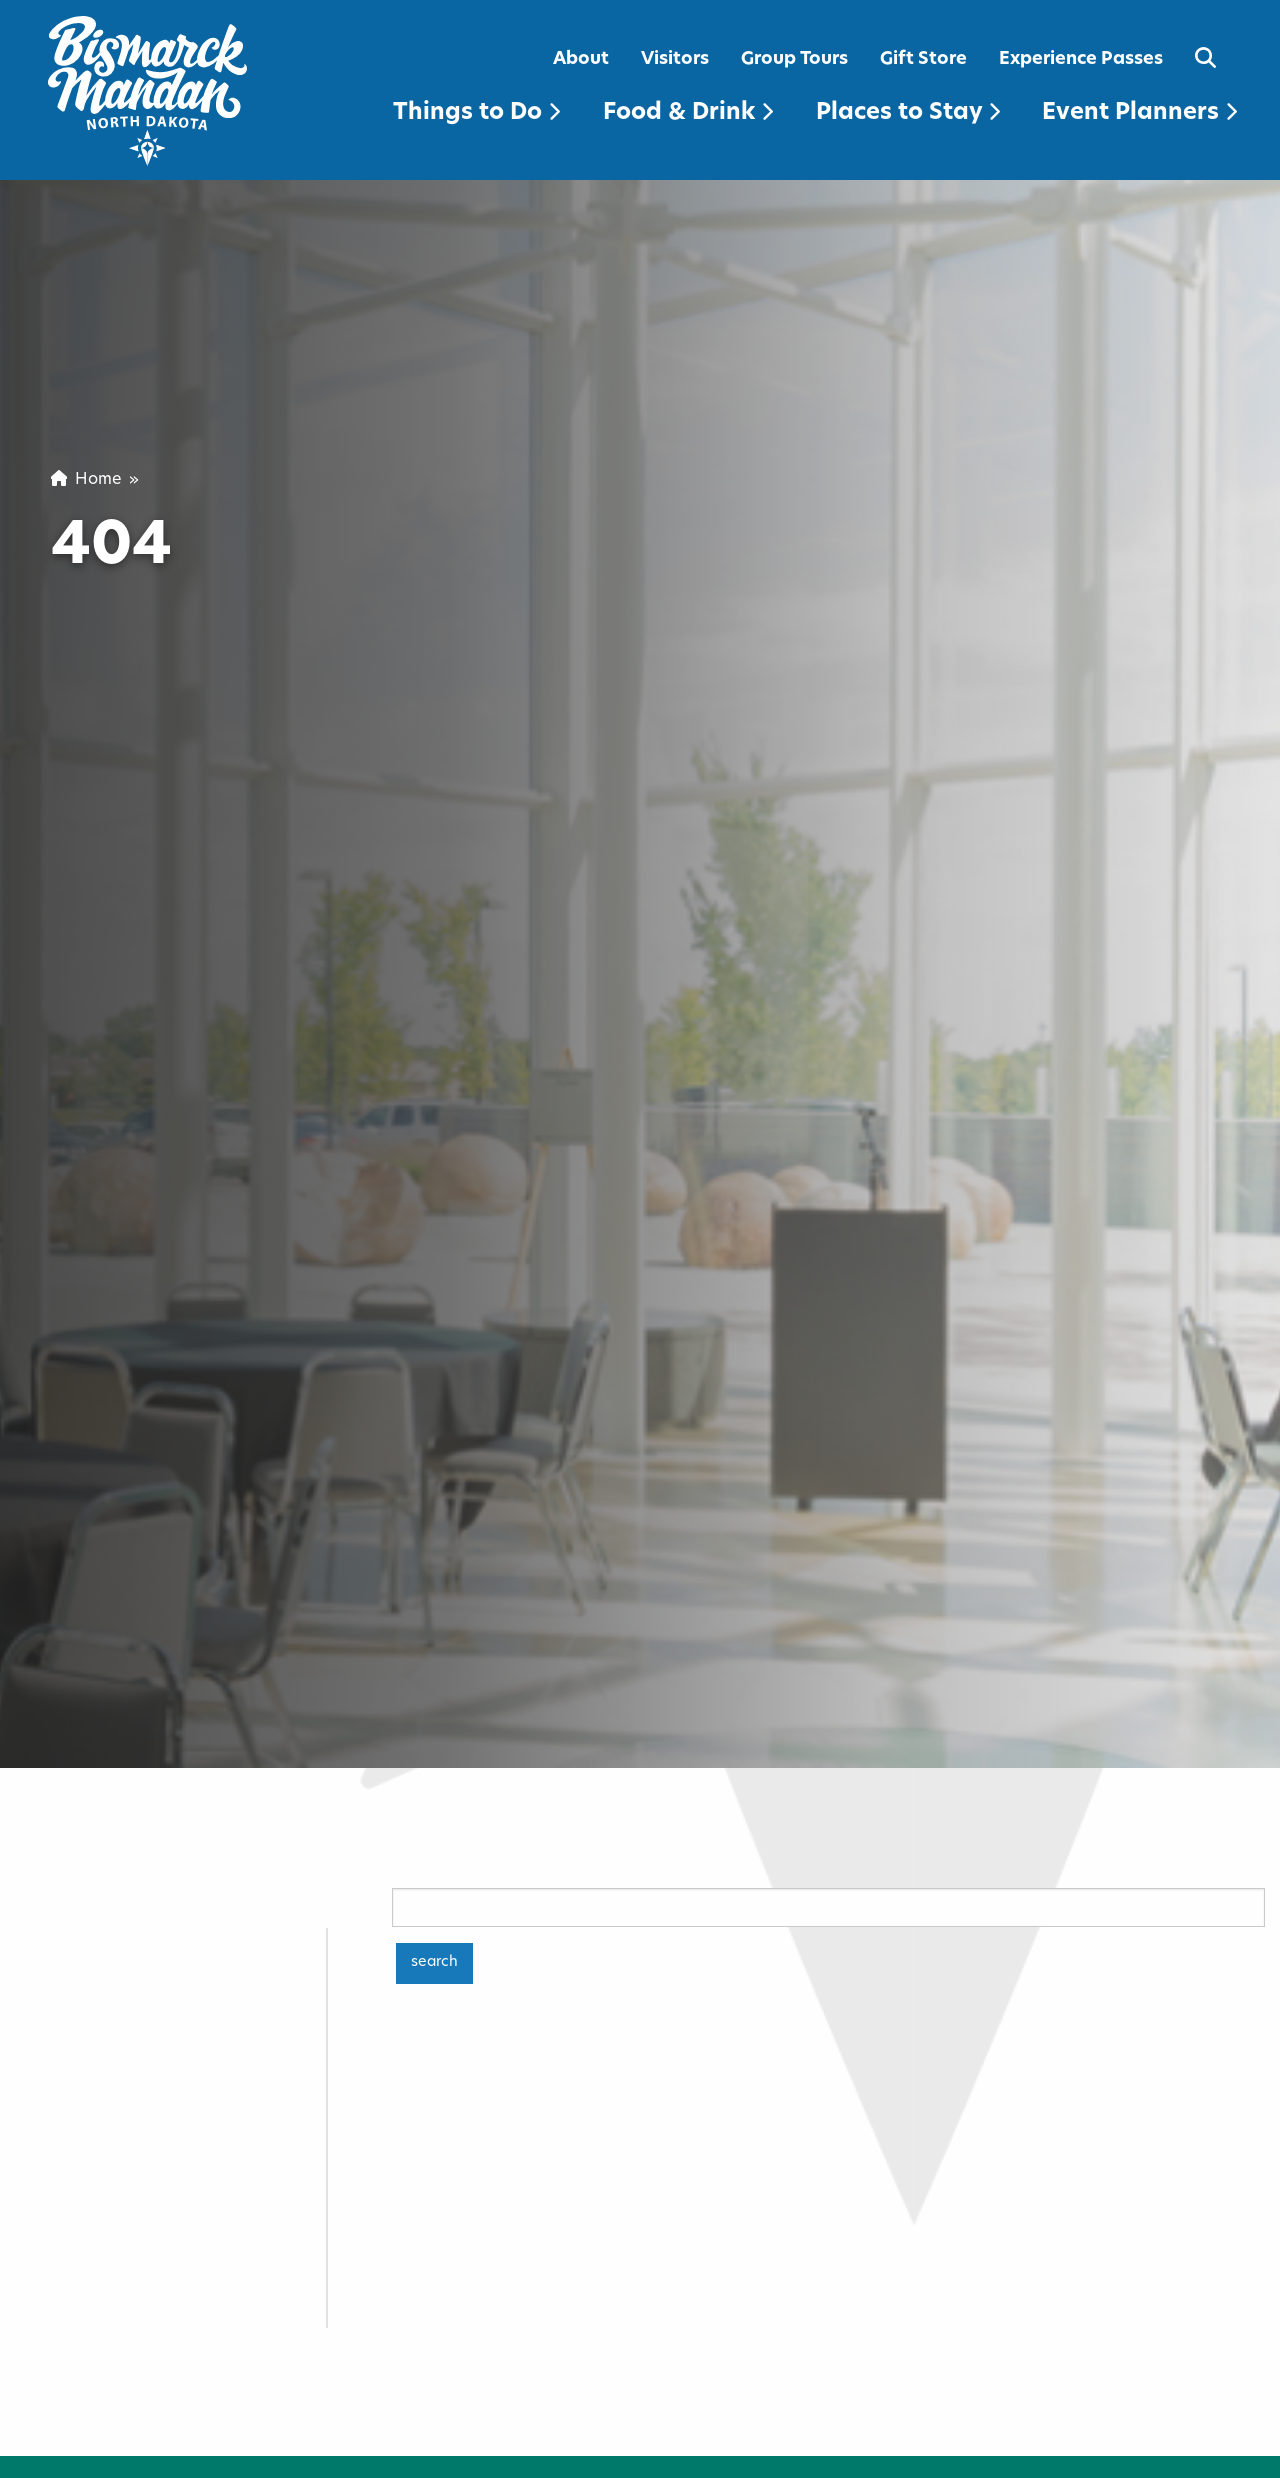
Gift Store (923, 59)
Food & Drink (688, 113)
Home (86, 480)
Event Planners (1139, 113)
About (581, 59)
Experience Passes (1081, 59)
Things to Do (476, 113)
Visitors (675, 59)
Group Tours (794, 59)
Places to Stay (908, 113)
